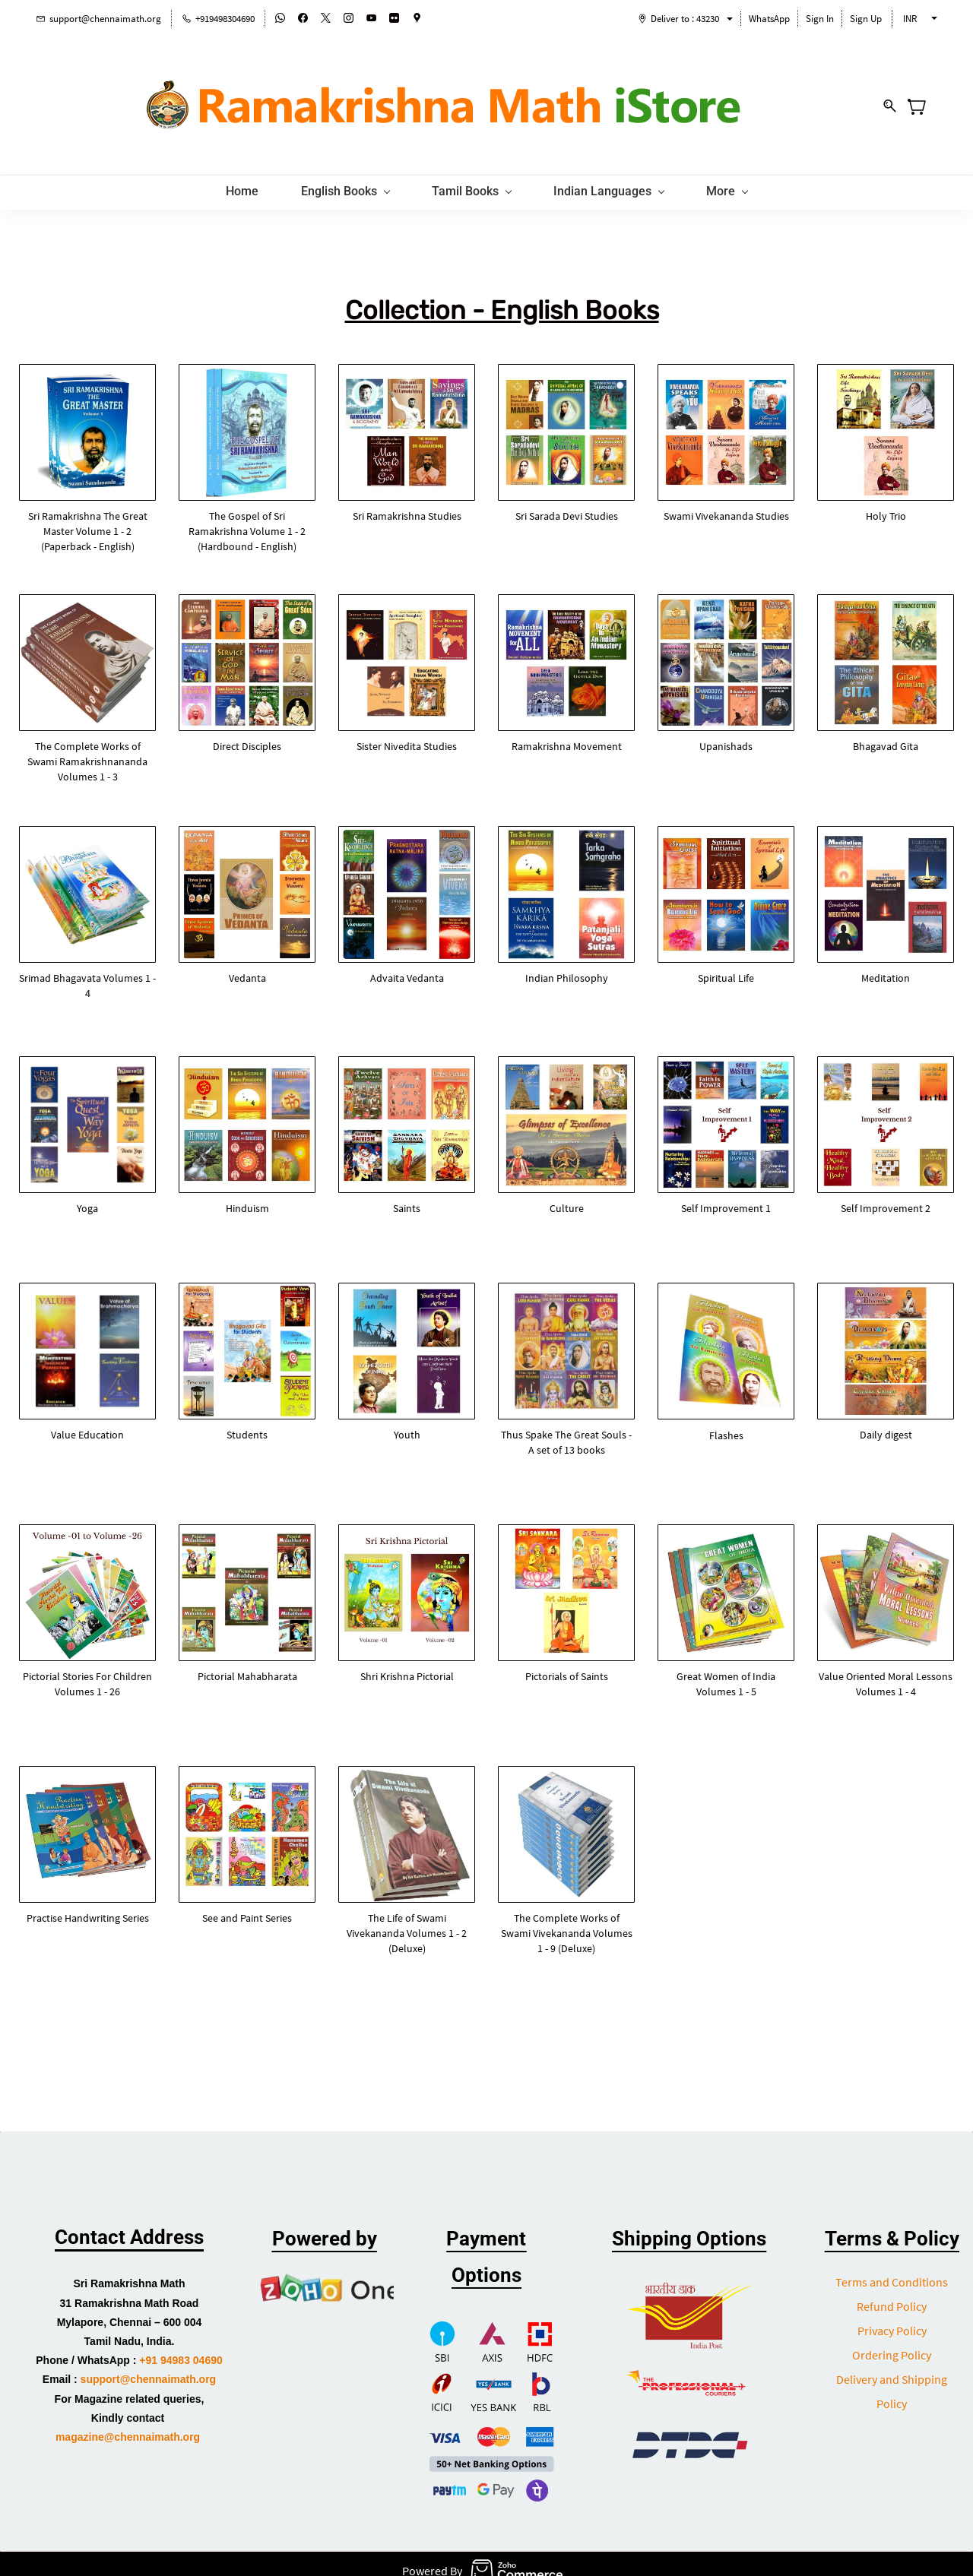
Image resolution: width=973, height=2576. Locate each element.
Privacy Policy (892, 2318)
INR (910, 18)
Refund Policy (892, 2294)
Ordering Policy (891, 2342)
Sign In (820, 18)
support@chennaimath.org (149, 2367)
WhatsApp (769, 18)
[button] (87, 518)
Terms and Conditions (891, 2269)
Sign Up (866, 18)
